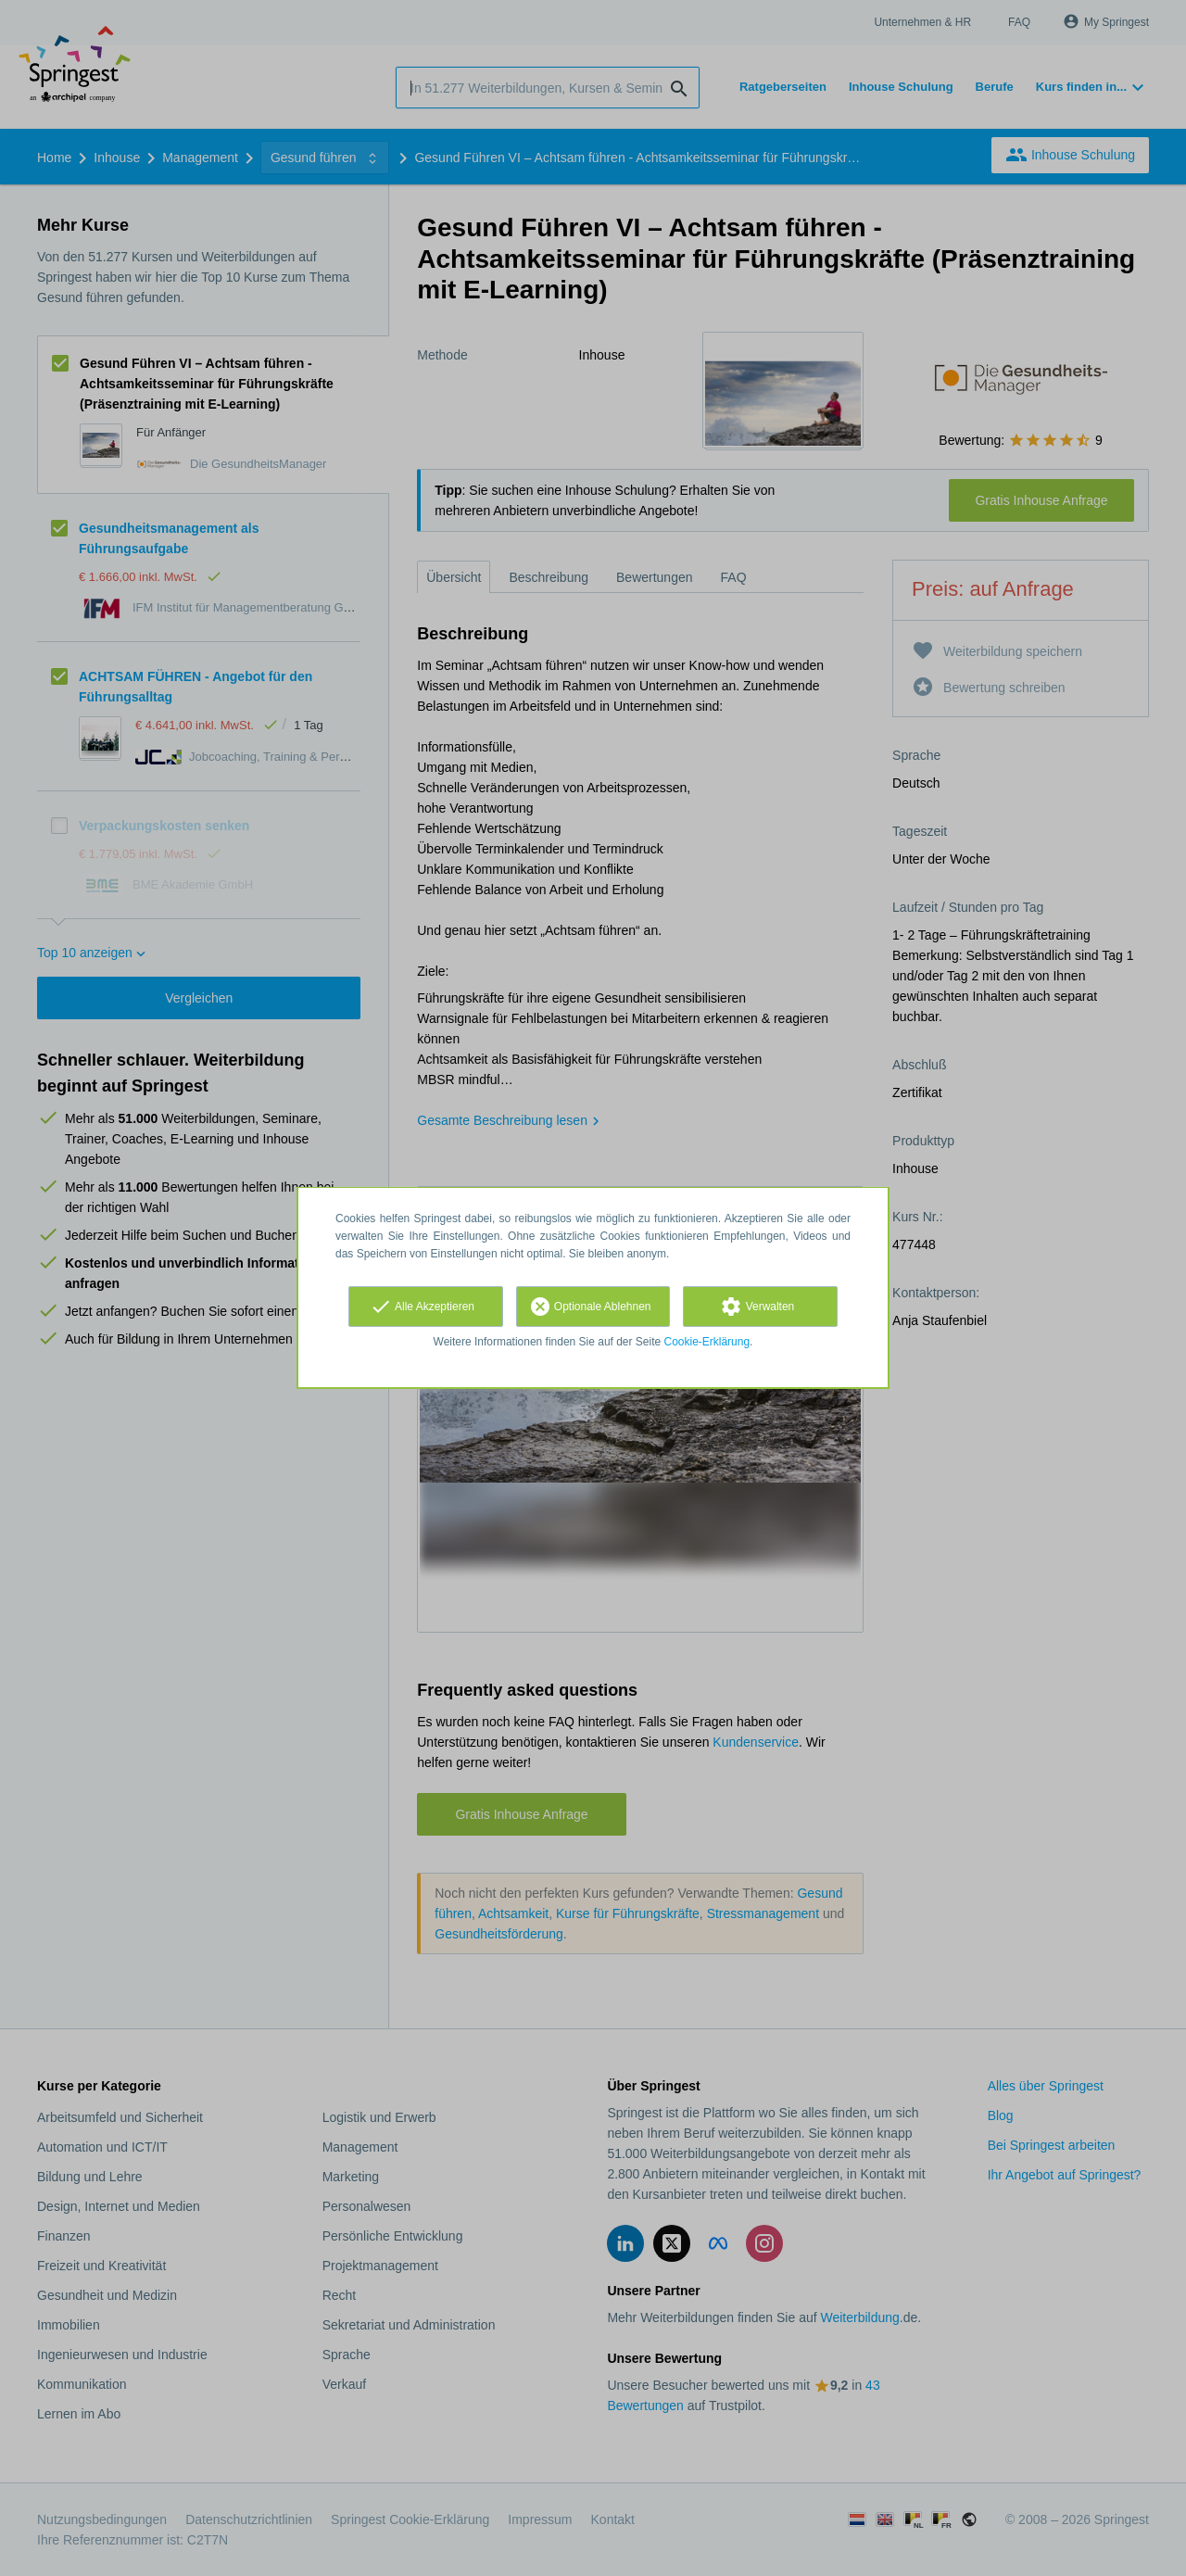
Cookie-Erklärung (707, 1341)
